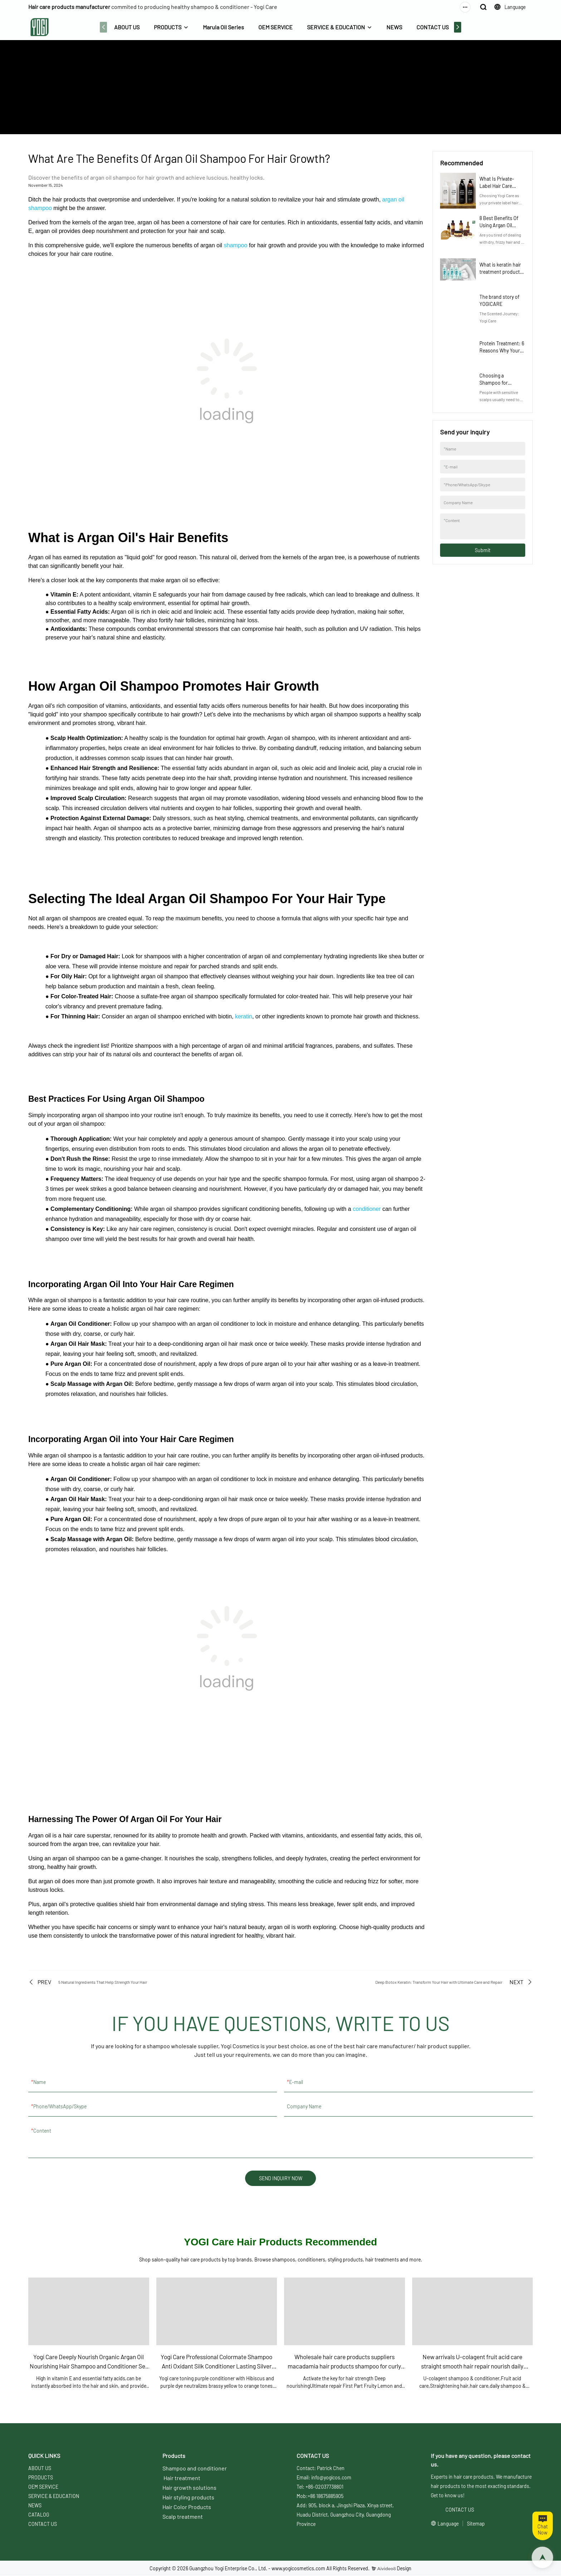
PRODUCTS (167, 27)
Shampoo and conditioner (194, 2468)
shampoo (235, 245)
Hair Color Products (186, 2507)
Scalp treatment (182, 2516)
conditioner (367, 1209)
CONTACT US (432, 27)
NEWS (393, 27)
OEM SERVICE (275, 27)
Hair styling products (188, 2497)
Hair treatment (182, 2478)
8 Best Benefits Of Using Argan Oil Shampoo (498, 225)
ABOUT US (126, 27)
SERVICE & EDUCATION (335, 27)
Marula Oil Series (222, 27)
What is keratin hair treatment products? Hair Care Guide (502, 272)
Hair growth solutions (189, 2487)
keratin (243, 1016)
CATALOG (38, 2515)
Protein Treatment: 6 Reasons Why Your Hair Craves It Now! (501, 350)
